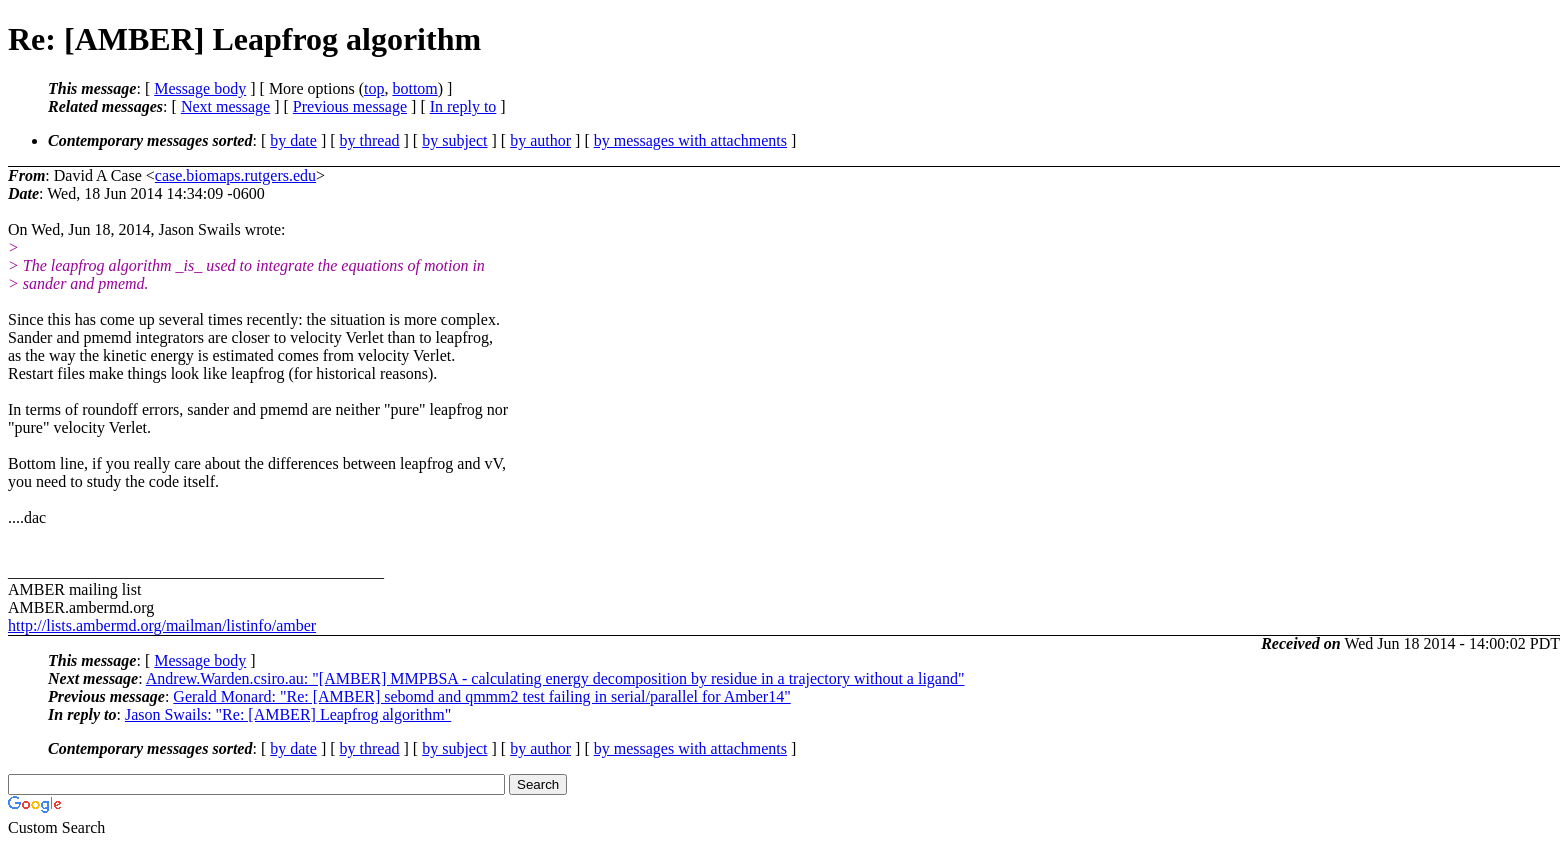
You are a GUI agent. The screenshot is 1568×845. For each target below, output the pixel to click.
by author (540, 140)
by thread (370, 140)
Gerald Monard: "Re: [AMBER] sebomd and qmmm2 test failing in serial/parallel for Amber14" (481, 696)
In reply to (463, 106)
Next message (225, 106)
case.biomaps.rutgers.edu (235, 175)
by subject (454, 140)
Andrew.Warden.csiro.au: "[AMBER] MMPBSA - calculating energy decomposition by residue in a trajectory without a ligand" (555, 678)
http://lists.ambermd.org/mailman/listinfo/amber (162, 625)
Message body (200, 88)
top (374, 88)
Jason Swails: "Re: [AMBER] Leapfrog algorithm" (288, 714)
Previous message (350, 106)
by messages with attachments (690, 140)
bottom (414, 88)
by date (293, 140)
